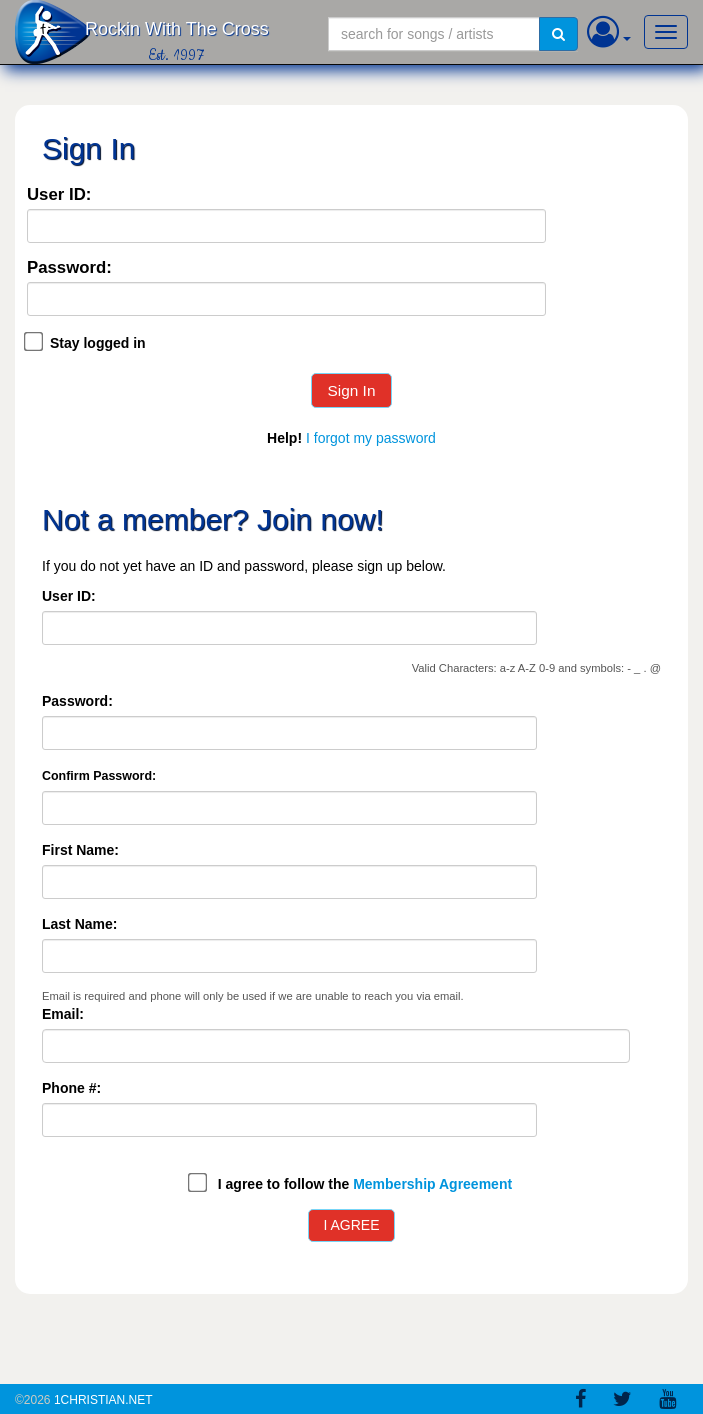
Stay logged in (98, 343)
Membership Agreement (432, 1184)
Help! (284, 438)
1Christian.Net (103, 1400)
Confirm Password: (99, 776)
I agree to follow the (365, 1184)
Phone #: (71, 1088)
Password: (69, 268)
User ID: (59, 195)
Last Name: (79, 924)
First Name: (80, 850)
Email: (63, 1014)
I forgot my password (371, 438)
